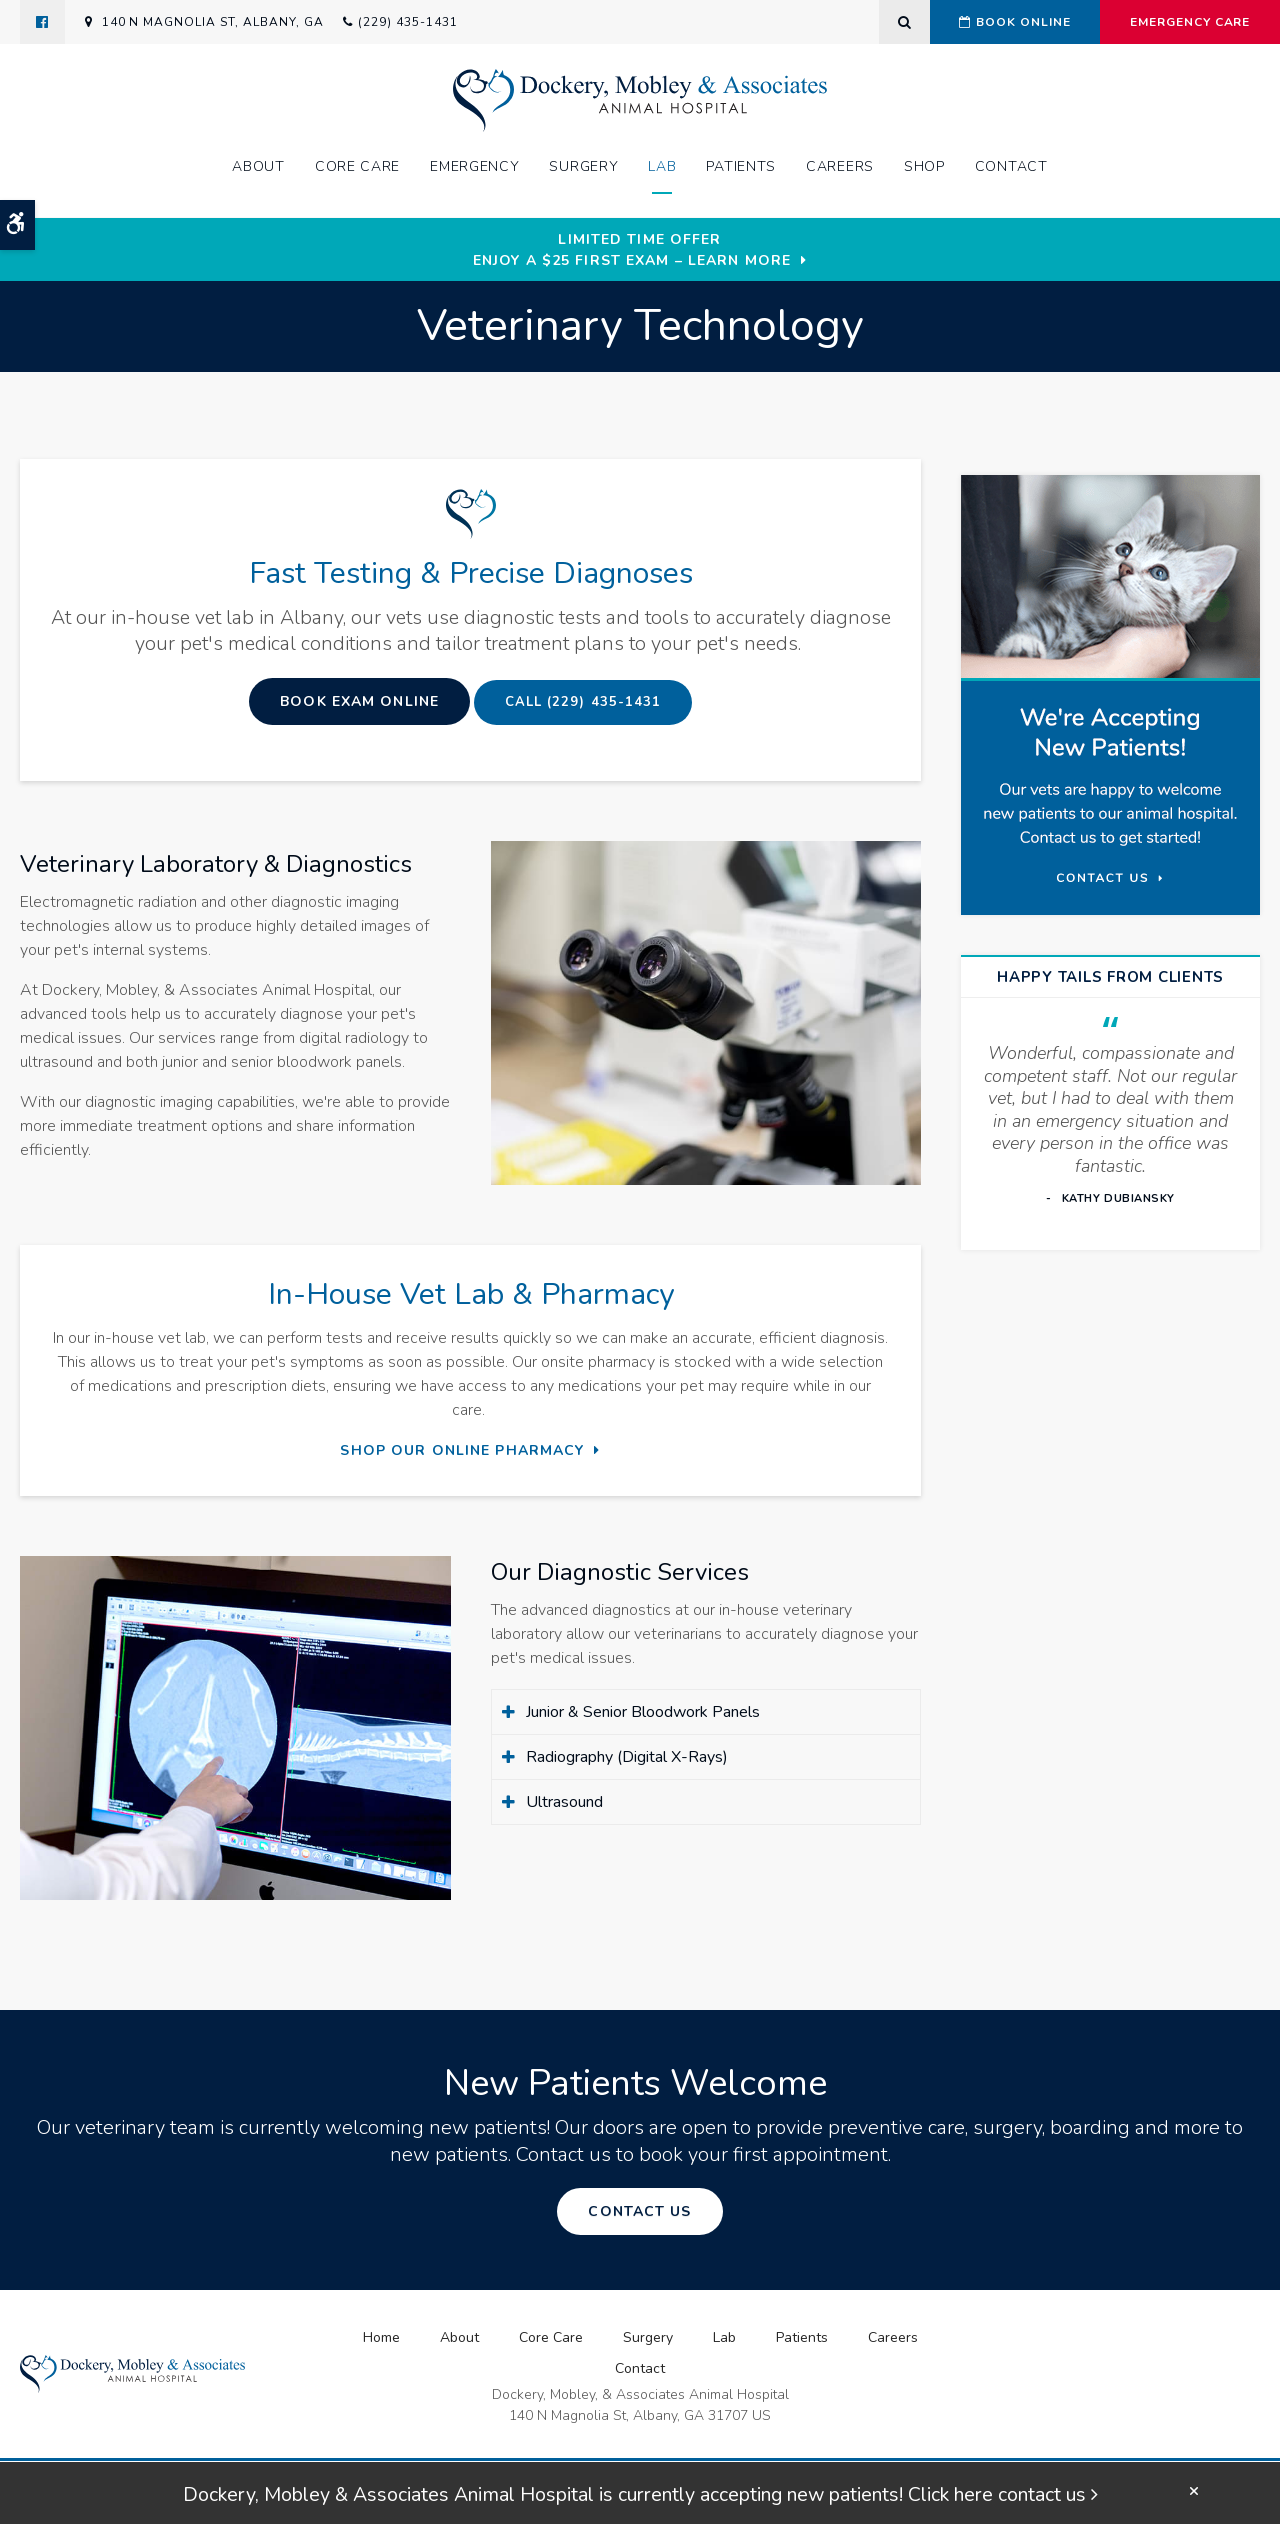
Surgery (583, 167)
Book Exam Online (356, 701)
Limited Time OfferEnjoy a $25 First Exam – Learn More (632, 250)
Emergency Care (1189, 22)
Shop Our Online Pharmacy (462, 1450)
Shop (924, 167)
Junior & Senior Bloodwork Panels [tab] (643, 1712)
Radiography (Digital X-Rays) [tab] (627, 1757)
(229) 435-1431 (407, 22)
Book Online (1011, 22)
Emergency (474, 167)
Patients (741, 167)
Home (381, 2337)
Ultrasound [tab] (564, 1802)
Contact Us (639, 2211)
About (258, 167)
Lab (662, 167)
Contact (1011, 167)
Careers (840, 167)
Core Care (357, 167)
